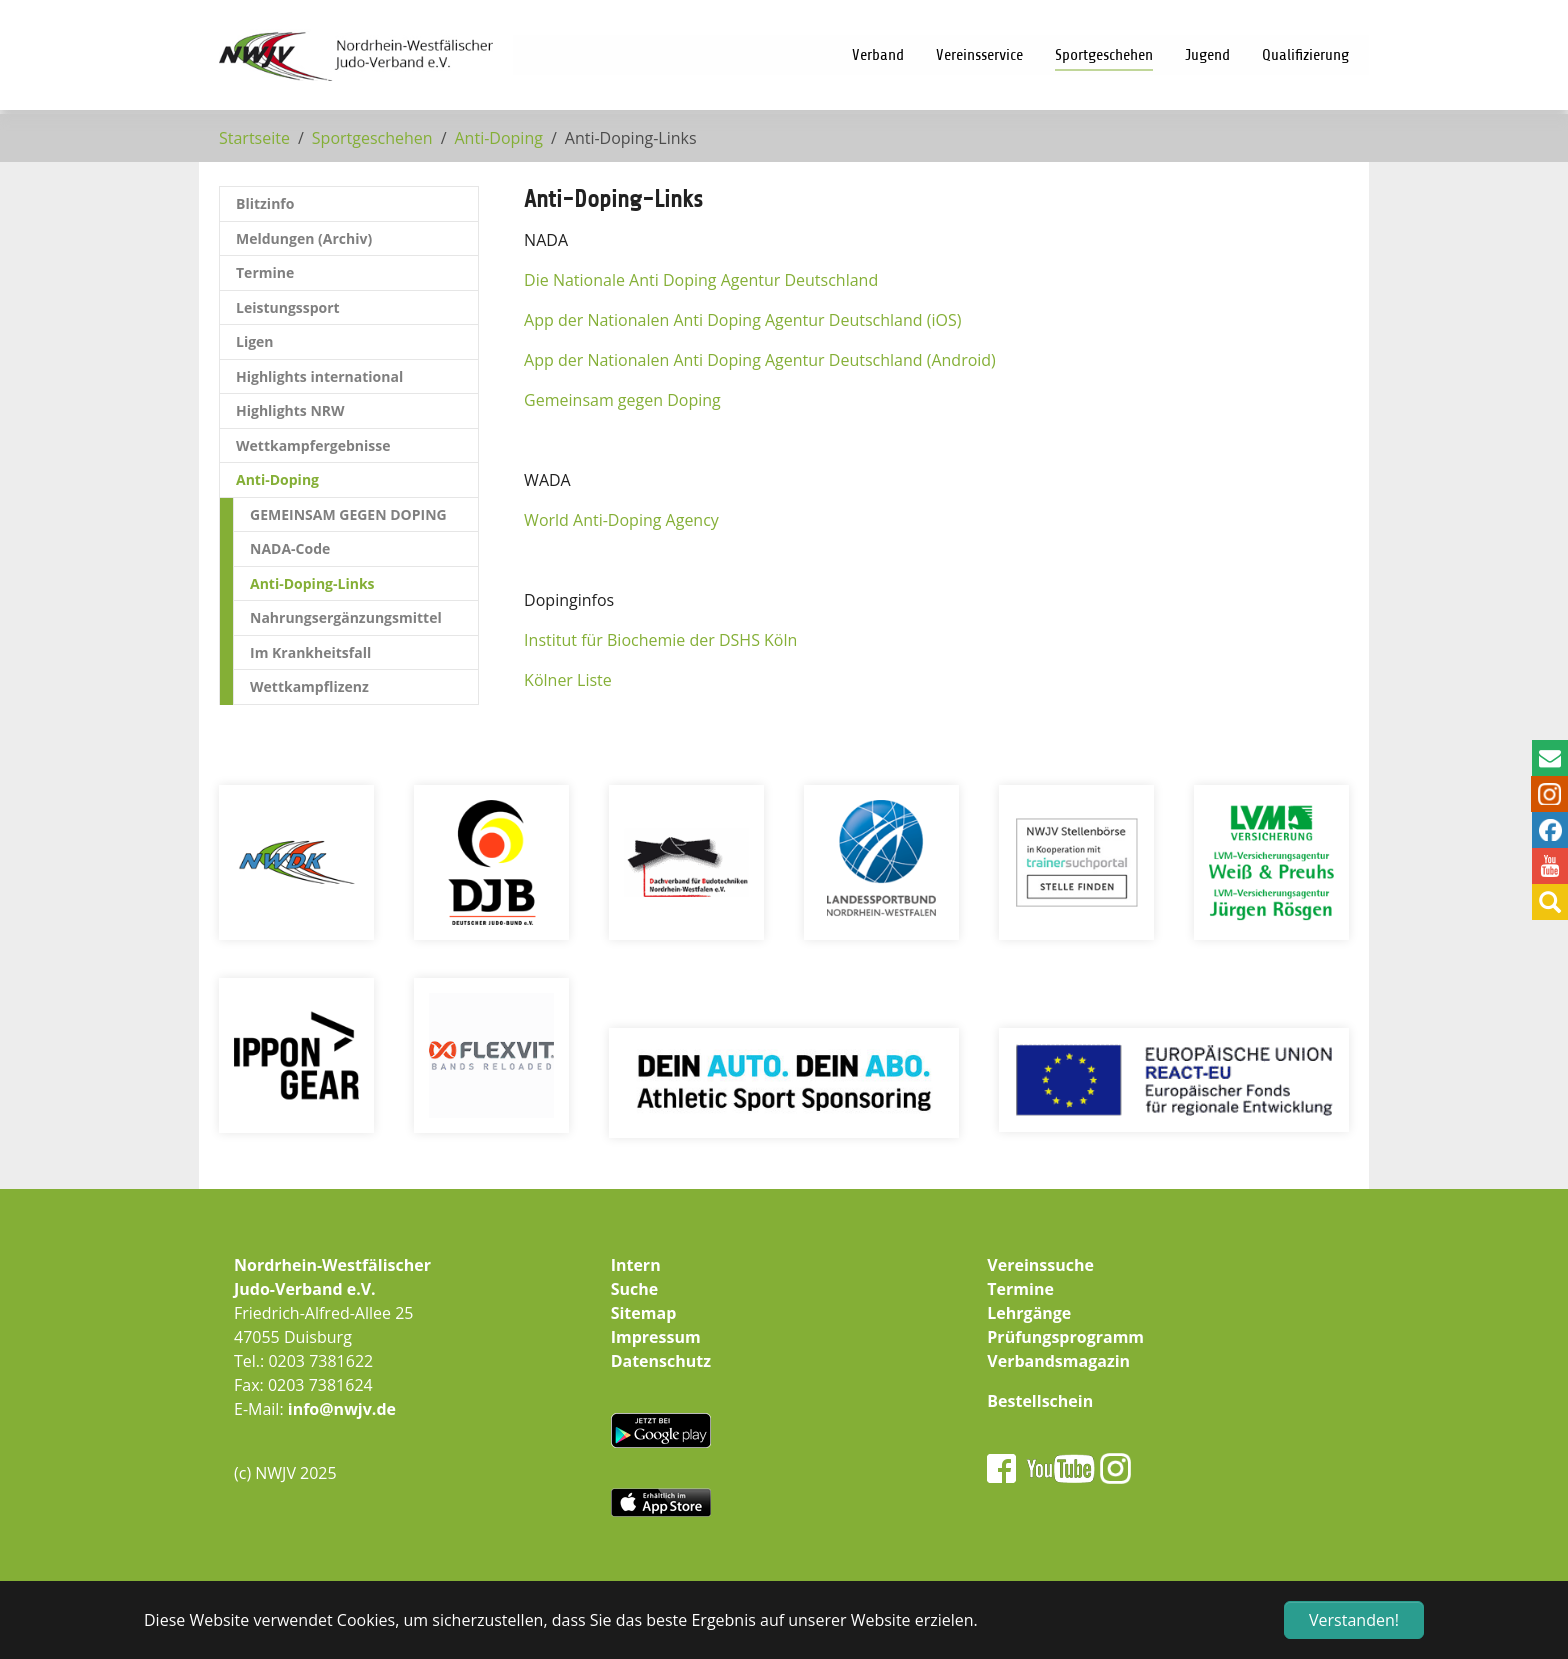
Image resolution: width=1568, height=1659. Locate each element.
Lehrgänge (1029, 1313)
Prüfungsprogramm (1065, 1337)
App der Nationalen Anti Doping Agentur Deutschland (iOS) (742, 320)
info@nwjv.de (342, 1409)
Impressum (656, 1337)
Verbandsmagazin (1058, 1361)
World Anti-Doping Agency (621, 520)
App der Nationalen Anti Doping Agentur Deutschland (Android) (760, 360)
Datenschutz (661, 1361)
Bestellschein (1040, 1401)
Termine (1020, 1289)
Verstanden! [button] (1354, 1620)
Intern (636, 1265)
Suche (635, 1289)
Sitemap (644, 1313)
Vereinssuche (1040, 1265)
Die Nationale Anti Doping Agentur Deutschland (701, 280)
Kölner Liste (568, 680)
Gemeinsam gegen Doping (622, 400)
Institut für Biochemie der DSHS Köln (660, 640)
